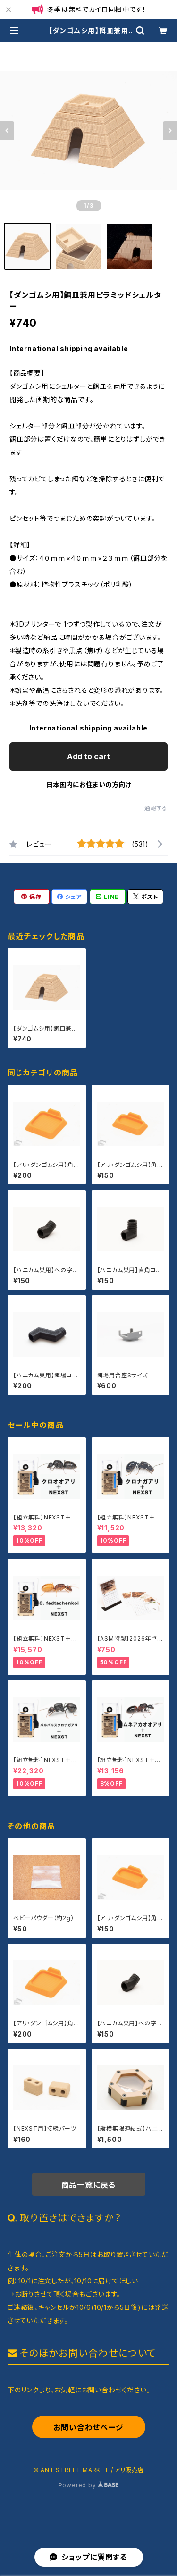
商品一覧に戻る (88, 2185)
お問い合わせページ (88, 2427)
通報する (156, 808)
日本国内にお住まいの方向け (88, 784)
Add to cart (88, 756)
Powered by (89, 2485)
